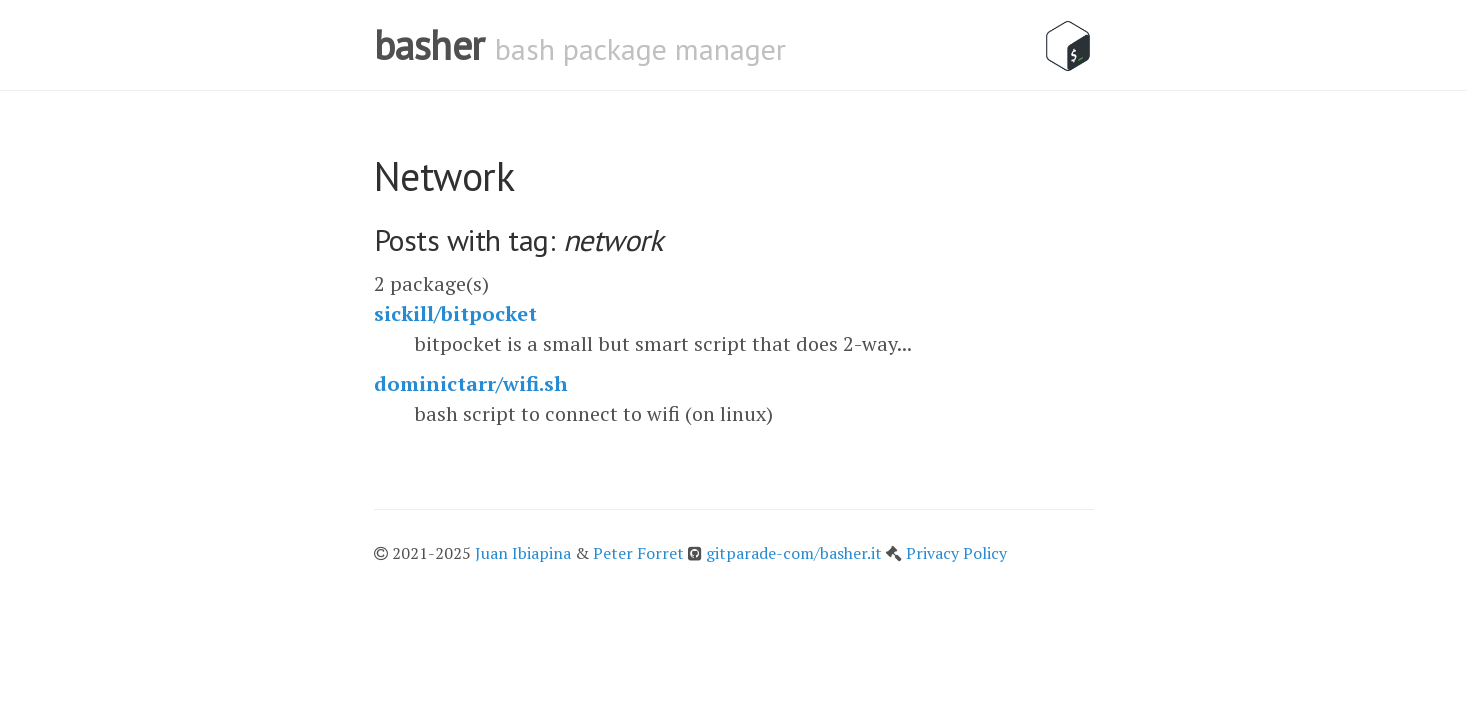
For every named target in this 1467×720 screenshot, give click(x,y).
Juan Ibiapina (523, 553)
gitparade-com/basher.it (796, 553)
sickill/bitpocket (455, 313)
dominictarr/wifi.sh (471, 383)
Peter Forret (638, 553)
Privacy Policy (956, 553)
